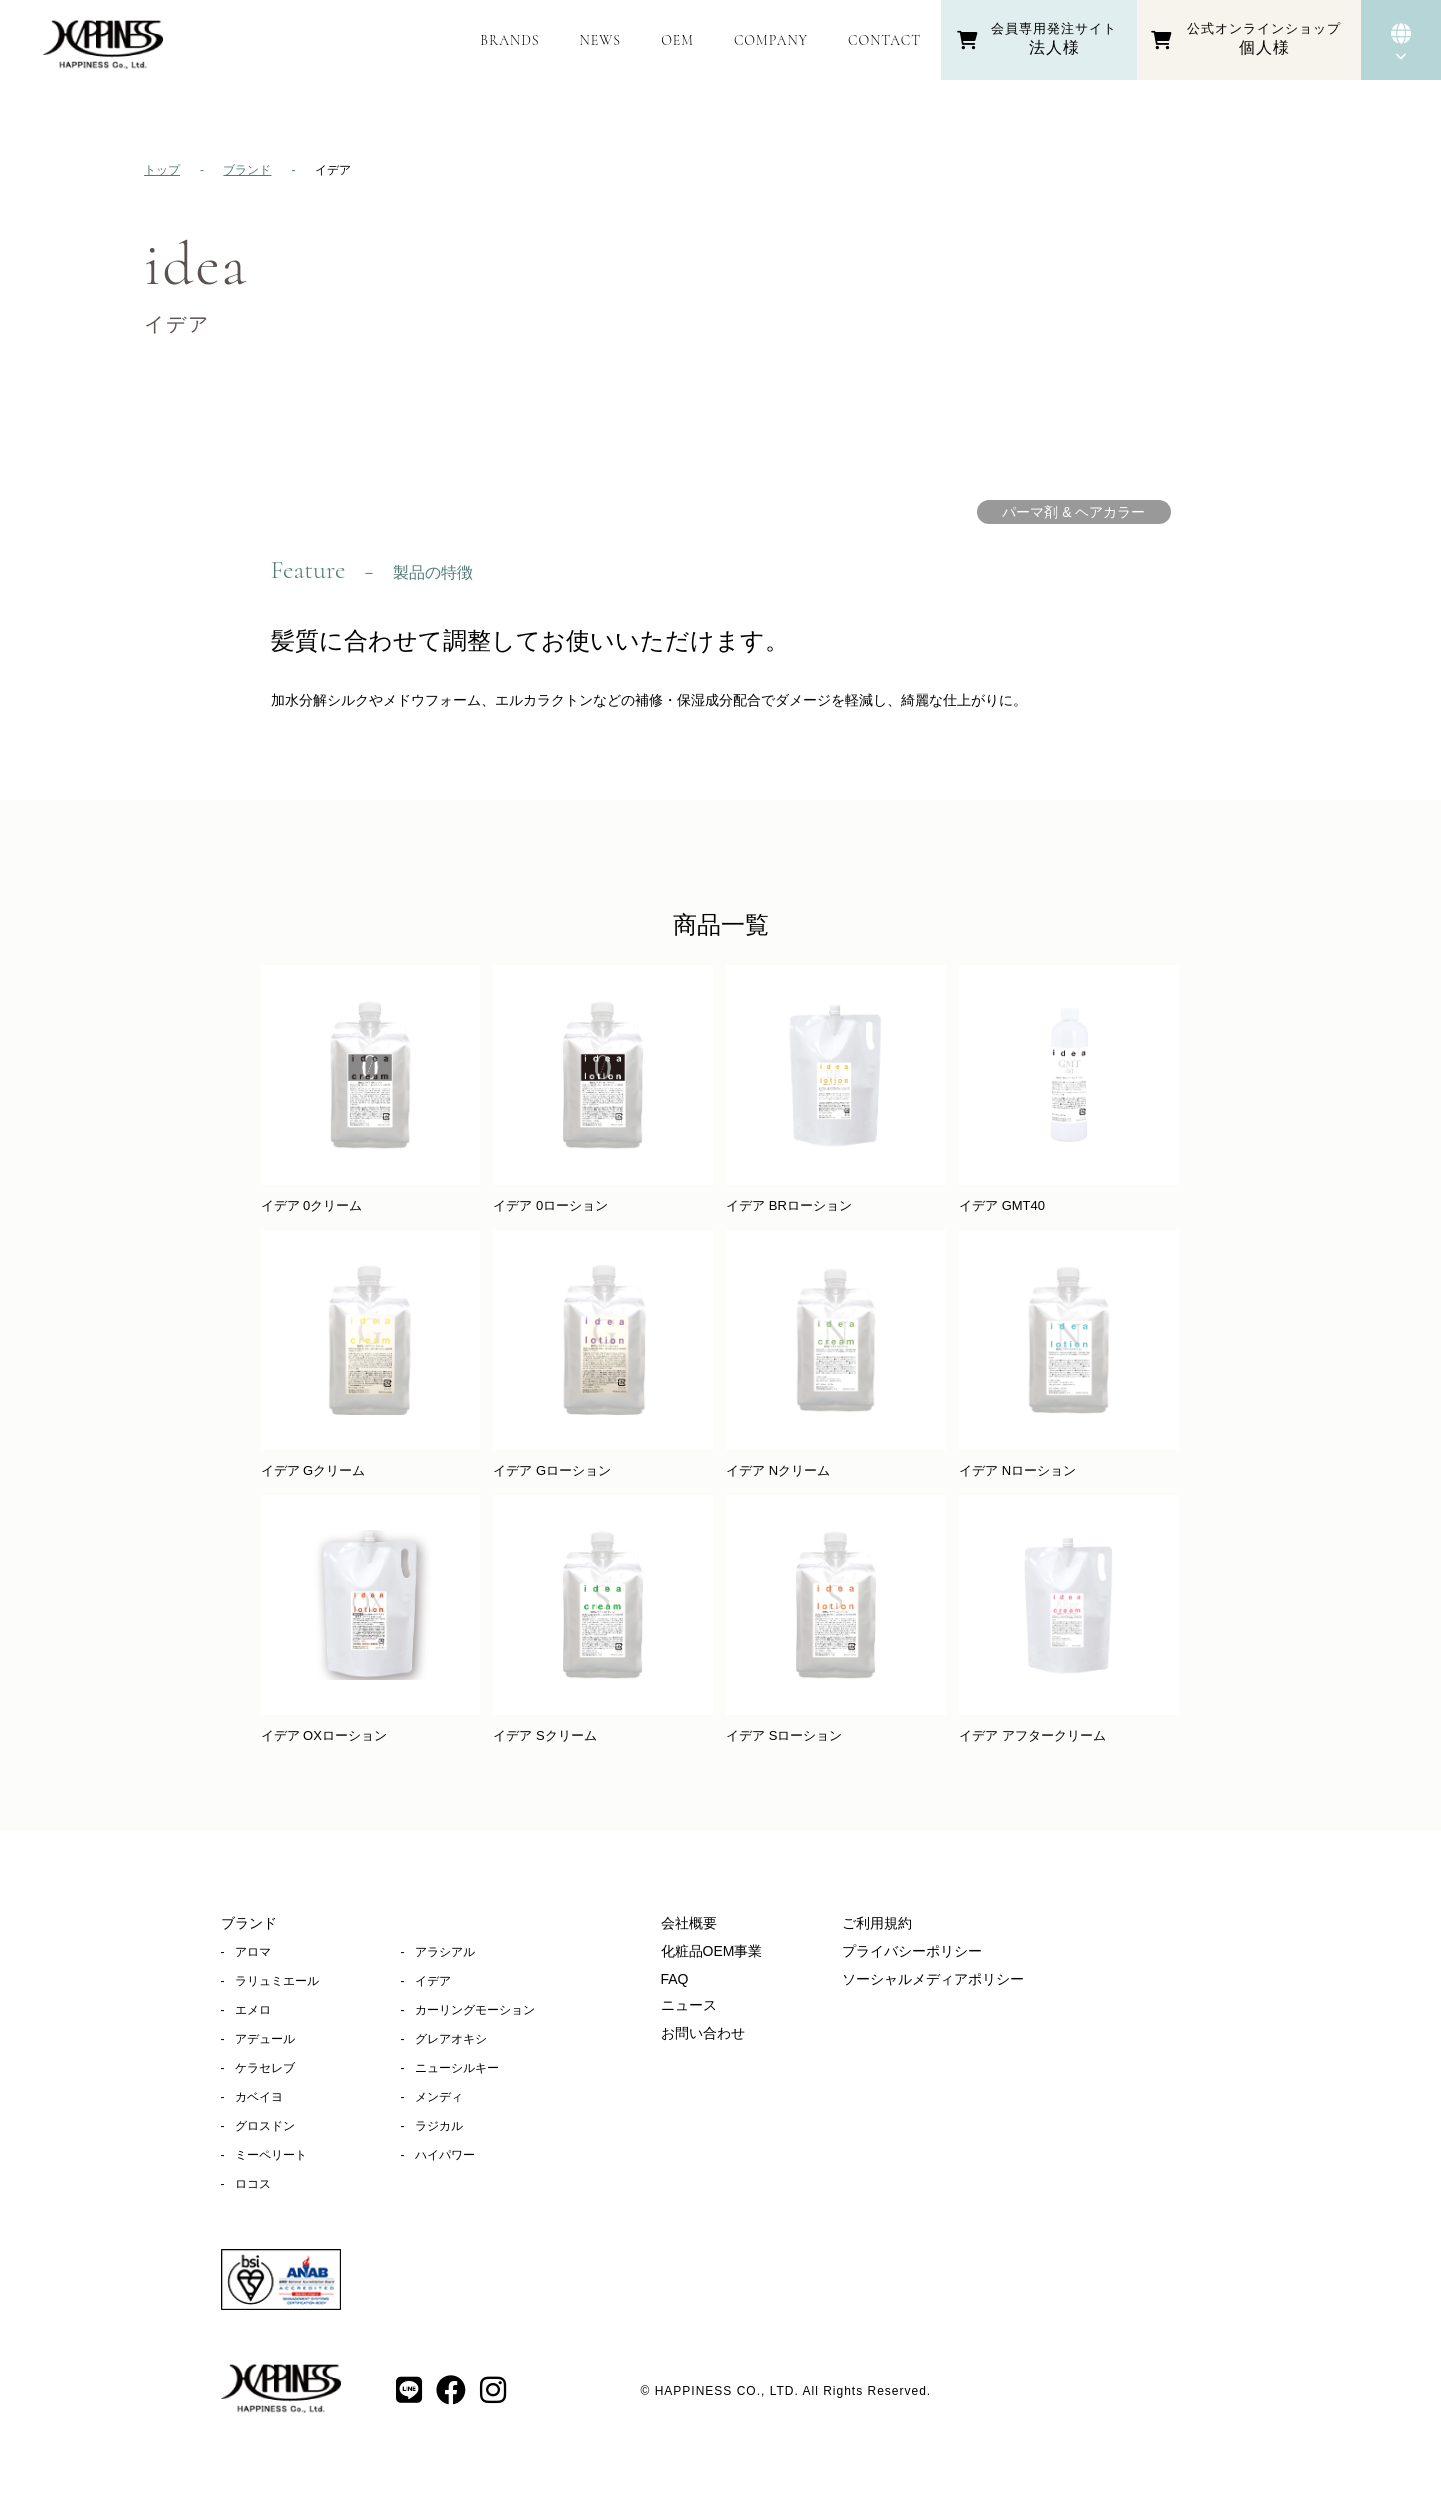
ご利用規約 (877, 1923)
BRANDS (509, 40)
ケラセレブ (265, 2068)
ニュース (689, 2005)
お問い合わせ (703, 2033)
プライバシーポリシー (912, 1951)
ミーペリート (271, 2155)
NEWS (601, 40)
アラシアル (445, 1952)
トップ (162, 170)
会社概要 (689, 1923)
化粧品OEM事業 (712, 1951)
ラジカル (439, 2126)
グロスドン (265, 2126)
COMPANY (771, 40)
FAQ (675, 1979)
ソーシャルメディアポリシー (933, 1979)
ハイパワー (445, 2155)
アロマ (253, 1952)
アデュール (265, 2039)
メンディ (439, 2097)
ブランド (247, 170)
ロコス (253, 2184)
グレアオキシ (451, 2039)
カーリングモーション (475, 2010)
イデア (433, 1981)
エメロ (253, 2010)
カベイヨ (259, 2097)
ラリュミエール (277, 1981)
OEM (677, 40)
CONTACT (884, 40)
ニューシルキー (457, 2068)
